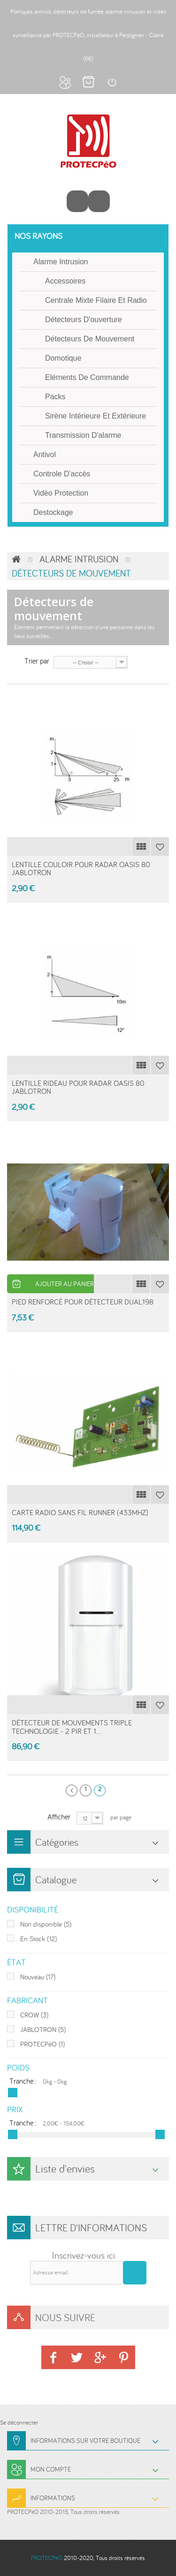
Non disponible (45, 1924)
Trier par (36, 660)
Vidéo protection (60, 493)
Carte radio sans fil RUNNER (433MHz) (80, 1512)
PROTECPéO (42, 2043)
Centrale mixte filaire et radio (96, 300)
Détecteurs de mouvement (89, 339)
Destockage (53, 512)
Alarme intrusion (60, 262)
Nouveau (37, 1976)
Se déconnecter (19, 2422)
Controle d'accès (61, 474)
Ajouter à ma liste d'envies (159, 846)
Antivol (44, 454)
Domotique (63, 358)
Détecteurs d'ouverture (83, 320)
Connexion (111, 82)
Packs (55, 397)
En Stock (38, 1938)
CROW (34, 2014)
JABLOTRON (43, 2029)
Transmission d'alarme (83, 435)
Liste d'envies (65, 2168)
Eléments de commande (87, 377)
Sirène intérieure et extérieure (95, 416)
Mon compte (65, 82)
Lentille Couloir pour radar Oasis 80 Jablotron (81, 868)
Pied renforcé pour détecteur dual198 (82, 1301)
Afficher (58, 1816)
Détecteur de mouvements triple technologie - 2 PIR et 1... (72, 1727)
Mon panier (88, 82)
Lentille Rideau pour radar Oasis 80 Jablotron (78, 1087)
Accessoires (65, 281)
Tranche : (23, 2080)
